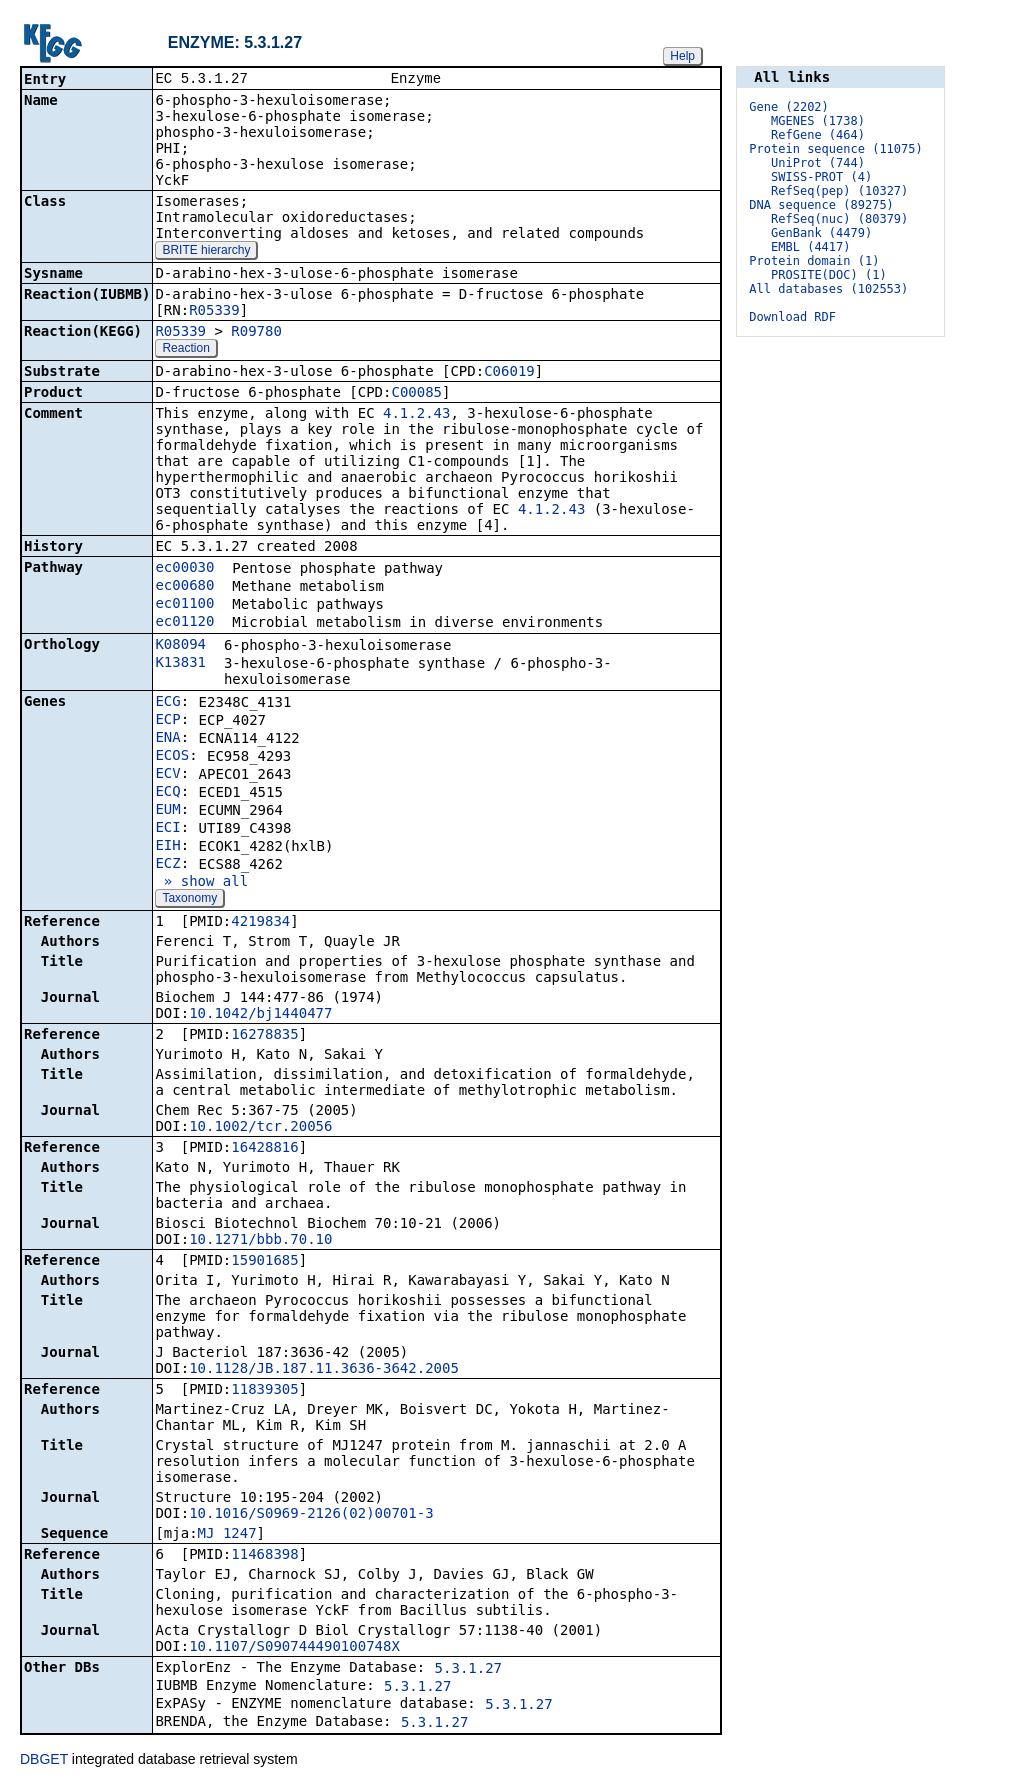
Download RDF (792, 317)
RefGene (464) (818, 135)
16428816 (264, 1149)
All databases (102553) (828, 289)
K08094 (180, 646)
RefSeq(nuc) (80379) (839, 219)
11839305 (264, 1391)
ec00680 (184, 587)
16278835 (264, 1036)
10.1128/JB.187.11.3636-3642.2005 (324, 1370)
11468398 (264, 1556)
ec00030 (184, 569)
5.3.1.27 (468, 1670)
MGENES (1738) (818, 121)
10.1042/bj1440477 (260, 1015)
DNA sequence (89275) (821, 205)
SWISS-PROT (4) (821, 177)
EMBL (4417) (810, 247)
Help (682, 56)
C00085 (416, 394)
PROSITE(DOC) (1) (829, 275)
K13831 (180, 664)
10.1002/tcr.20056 (260, 1128)
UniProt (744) (818, 163)
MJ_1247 (227, 1535)
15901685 (264, 1262)
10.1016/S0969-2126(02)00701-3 (311, 1515)
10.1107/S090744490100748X (294, 1648)
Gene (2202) (788, 107)
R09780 (256, 333)
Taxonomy (189, 900)
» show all (201, 883)
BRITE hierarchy (206, 252)
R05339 (214, 312)
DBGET (44, 1761)
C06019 (509, 373)
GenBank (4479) (821, 233)
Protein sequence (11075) (835, 149)
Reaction (185, 350)
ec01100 (184, 605)
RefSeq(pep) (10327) (839, 191)
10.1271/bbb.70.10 (260, 1241)
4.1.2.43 (416, 415)
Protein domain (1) (814, 261)
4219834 (260, 923)
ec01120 (184, 623)
